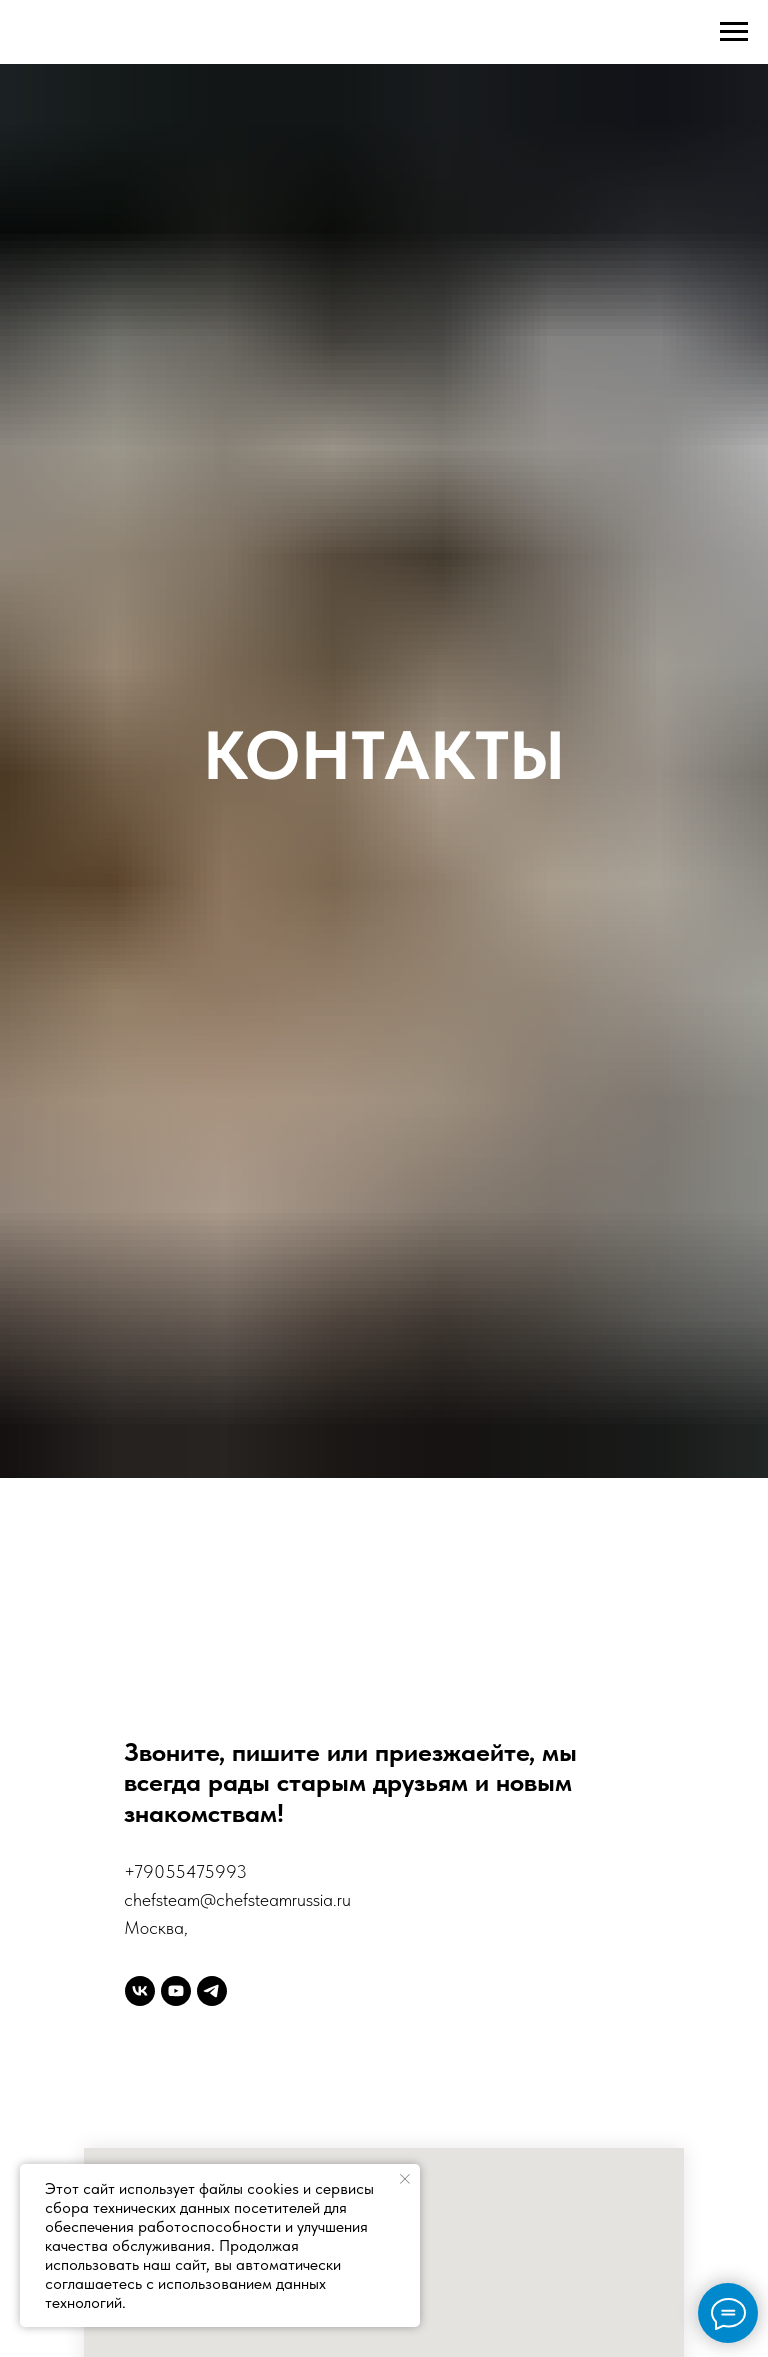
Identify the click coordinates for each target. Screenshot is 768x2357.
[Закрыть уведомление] (405, 2179)
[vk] (140, 1991)
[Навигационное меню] (734, 32)
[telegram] (212, 1991)
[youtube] (176, 1991)
